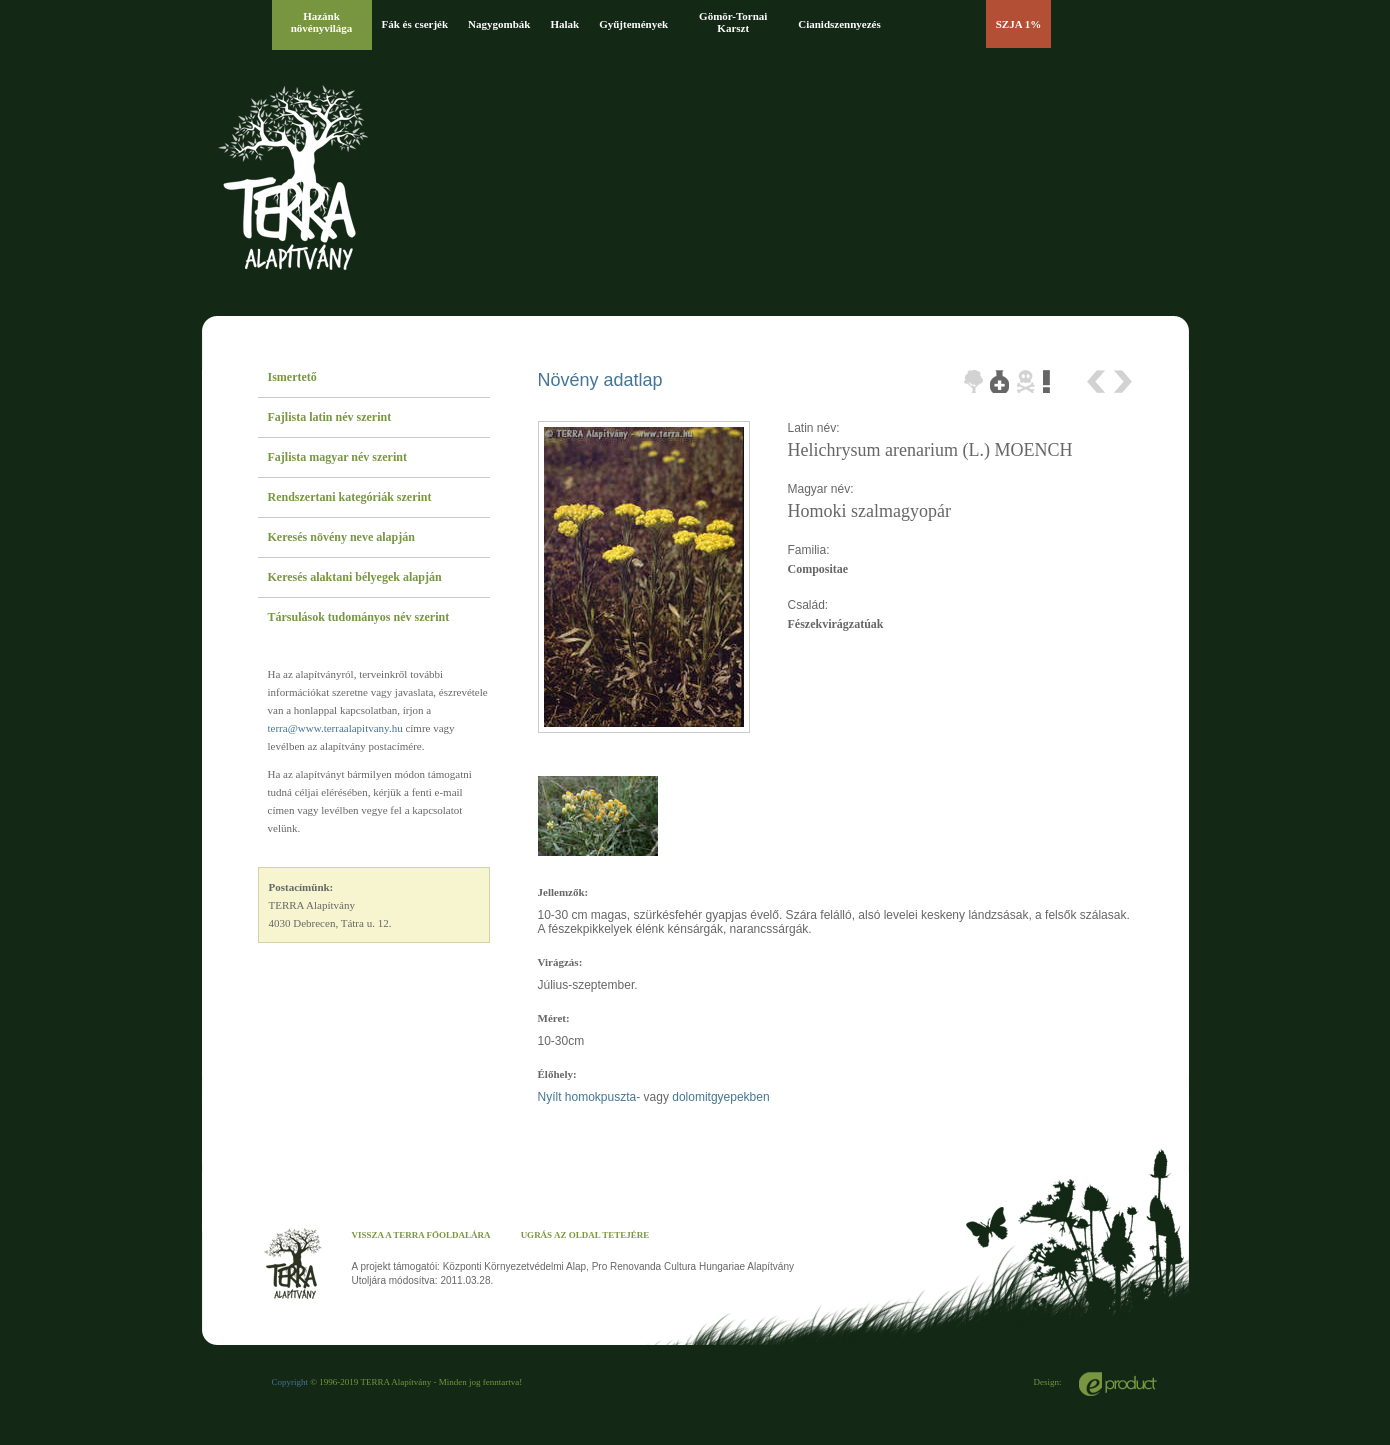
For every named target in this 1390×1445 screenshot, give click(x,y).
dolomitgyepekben (720, 1097)
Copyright (290, 1382)
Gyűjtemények (633, 24)
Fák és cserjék (415, 24)
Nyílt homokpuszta (587, 1097)
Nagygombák (499, 24)
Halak (564, 24)
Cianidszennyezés (839, 24)
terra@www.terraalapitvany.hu (335, 728)
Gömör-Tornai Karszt (733, 22)
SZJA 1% (1019, 24)
